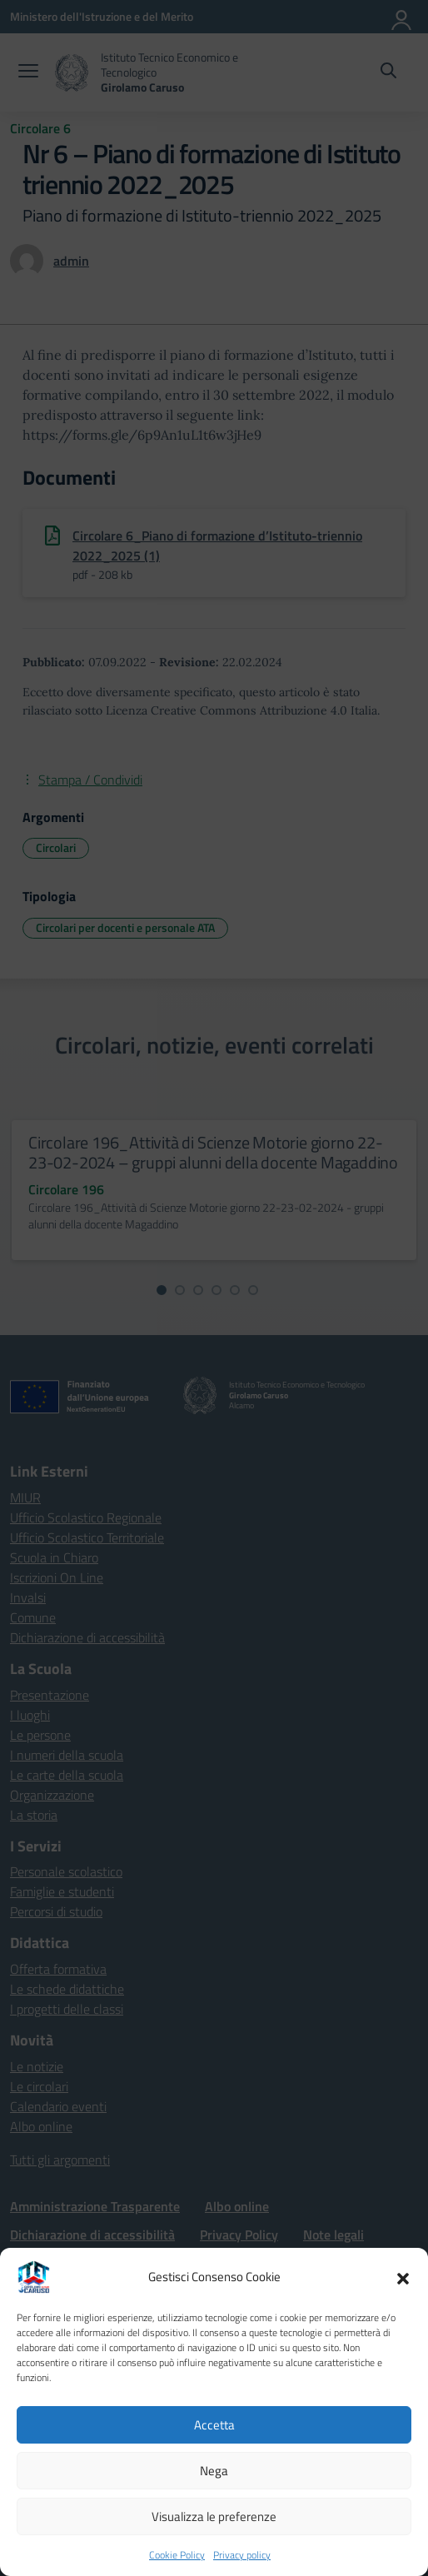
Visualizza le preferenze (214, 2516)
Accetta (214, 2424)
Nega (214, 2470)
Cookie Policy (177, 2555)
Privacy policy (242, 2555)
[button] (403, 2277)
